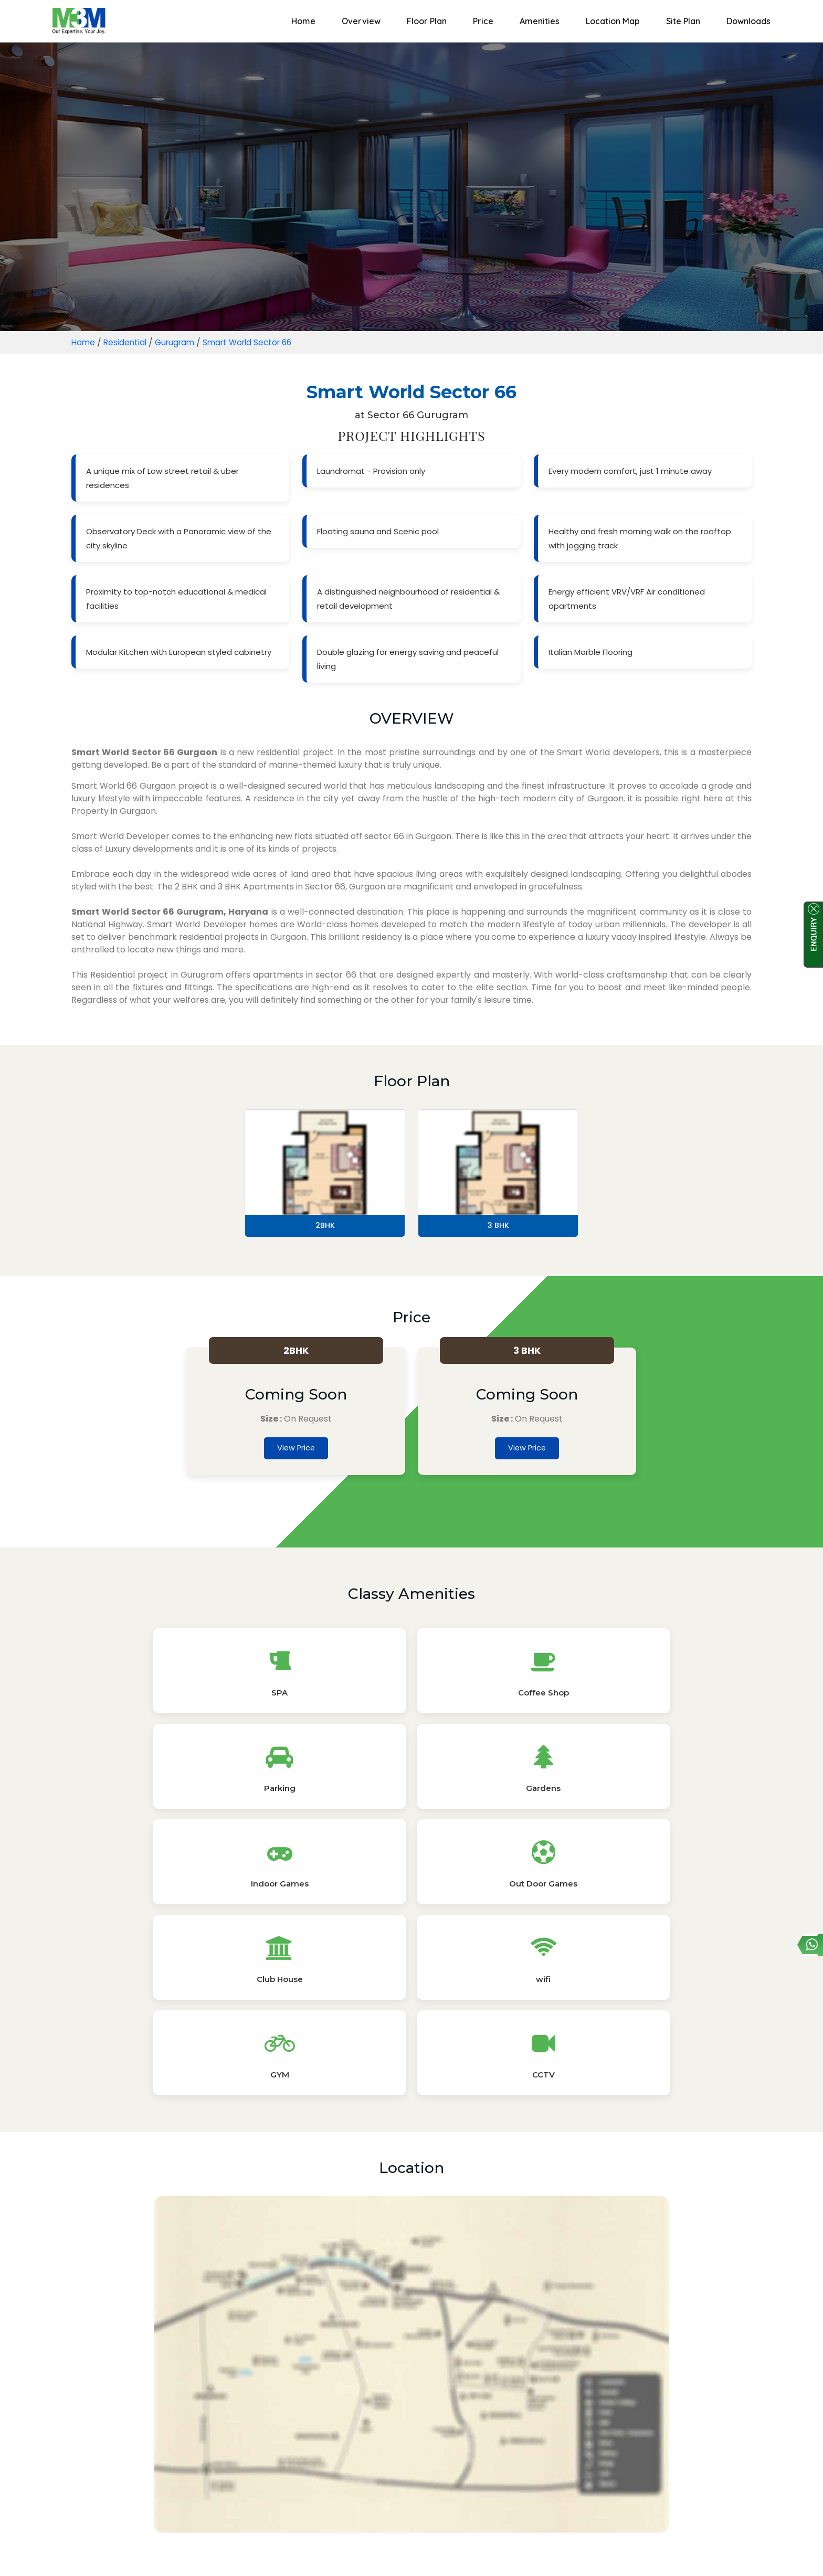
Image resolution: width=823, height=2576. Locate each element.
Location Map (613, 21)
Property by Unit (458, 2437)
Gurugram (178, 342)
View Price (296, 1450)
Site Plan (683, 21)
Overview (361, 21)
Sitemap (446, 2556)
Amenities (540, 21)
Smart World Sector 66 (255, 342)
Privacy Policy (388, 2556)
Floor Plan (427, 21)
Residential (126, 342)
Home (303, 21)
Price (483, 21)
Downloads (748, 21)
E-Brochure (410, 2365)
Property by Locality (367, 2437)
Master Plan (483, 2365)
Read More (411, 2532)
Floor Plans (338, 2365)
